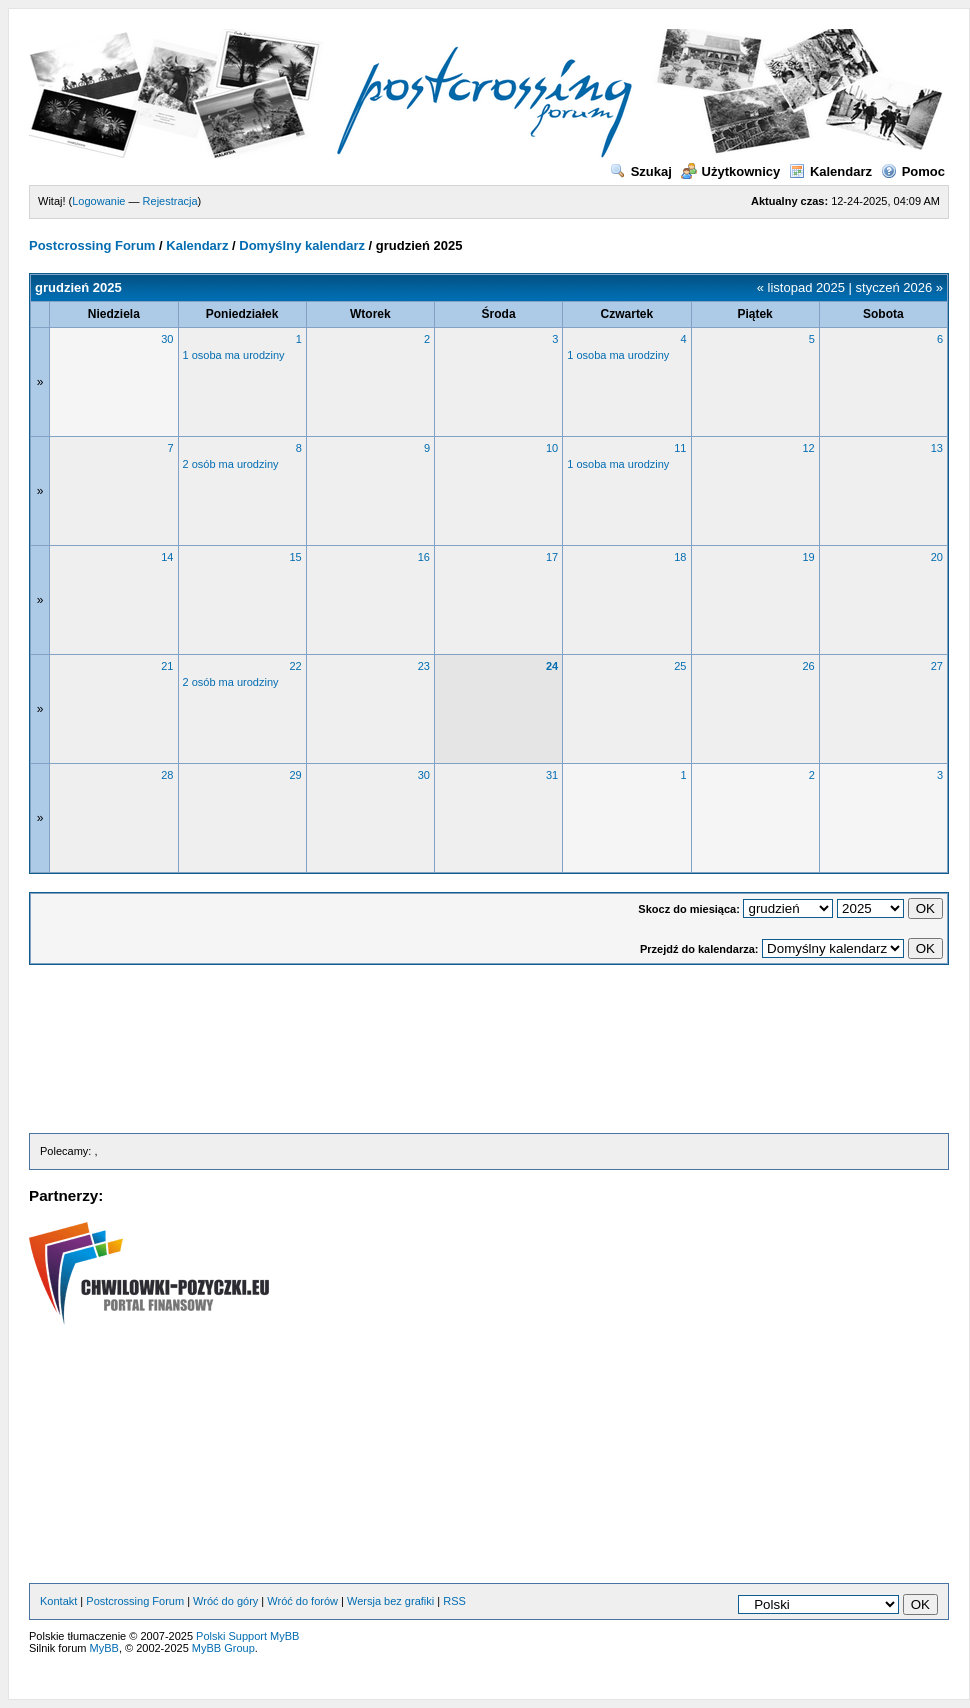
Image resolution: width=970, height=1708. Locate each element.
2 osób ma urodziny (231, 464)
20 (937, 557)
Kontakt (58, 1601)
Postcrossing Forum (92, 245)
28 (167, 775)
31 (552, 775)
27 (937, 666)
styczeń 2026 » (899, 287)
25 (680, 666)
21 (167, 666)
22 (296, 666)
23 (424, 666)
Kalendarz (830, 171)
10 (552, 448)
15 (296, 557)
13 (937, 448)
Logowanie (98, 201)
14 (167, 557)
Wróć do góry (225, 1601)
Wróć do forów (302, 1601)
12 (809, 448)
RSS (454, 1601)
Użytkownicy (731, 171)
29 (296, 775)
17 (552, 557)
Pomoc (913, 171)
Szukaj (641, 171)
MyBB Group (223, 1648)
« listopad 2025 (801, 287)
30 (167, 339)
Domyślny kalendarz (302, 245)
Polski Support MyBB (247, 1636)
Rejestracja (170, 201)
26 (809, 666)
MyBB (104, 1648)
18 (680, 557)
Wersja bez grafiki (390, 1601)
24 (552, 666)
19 (809, 557)
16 (424, 557)
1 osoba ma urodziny (234, 355)
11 (680, 448)
